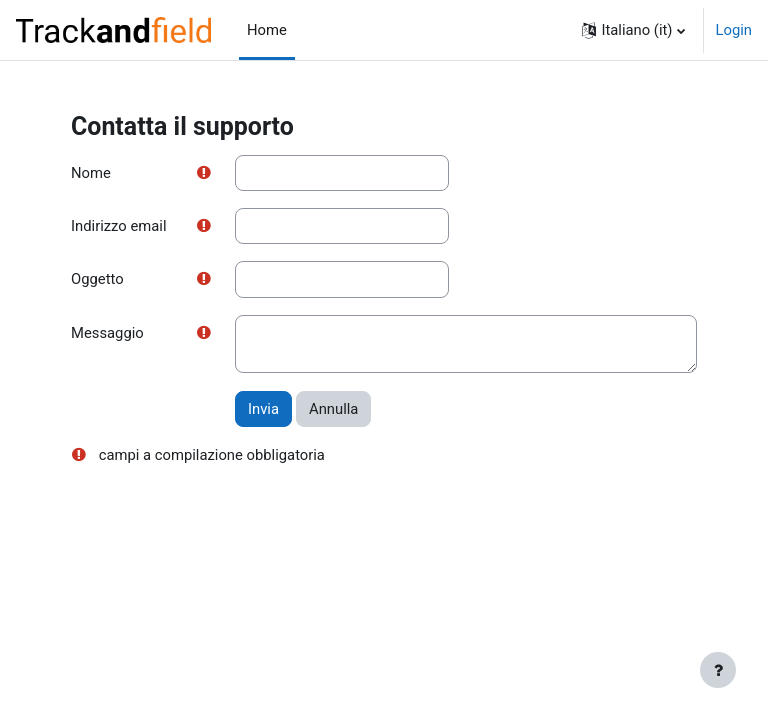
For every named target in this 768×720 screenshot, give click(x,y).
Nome (91, 173)
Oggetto (97, 279)
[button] (633, 30)
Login (734, 30)
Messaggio (107, 333)
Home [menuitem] (267, 30)
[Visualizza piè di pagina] (718, 670)
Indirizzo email (119, 226)
